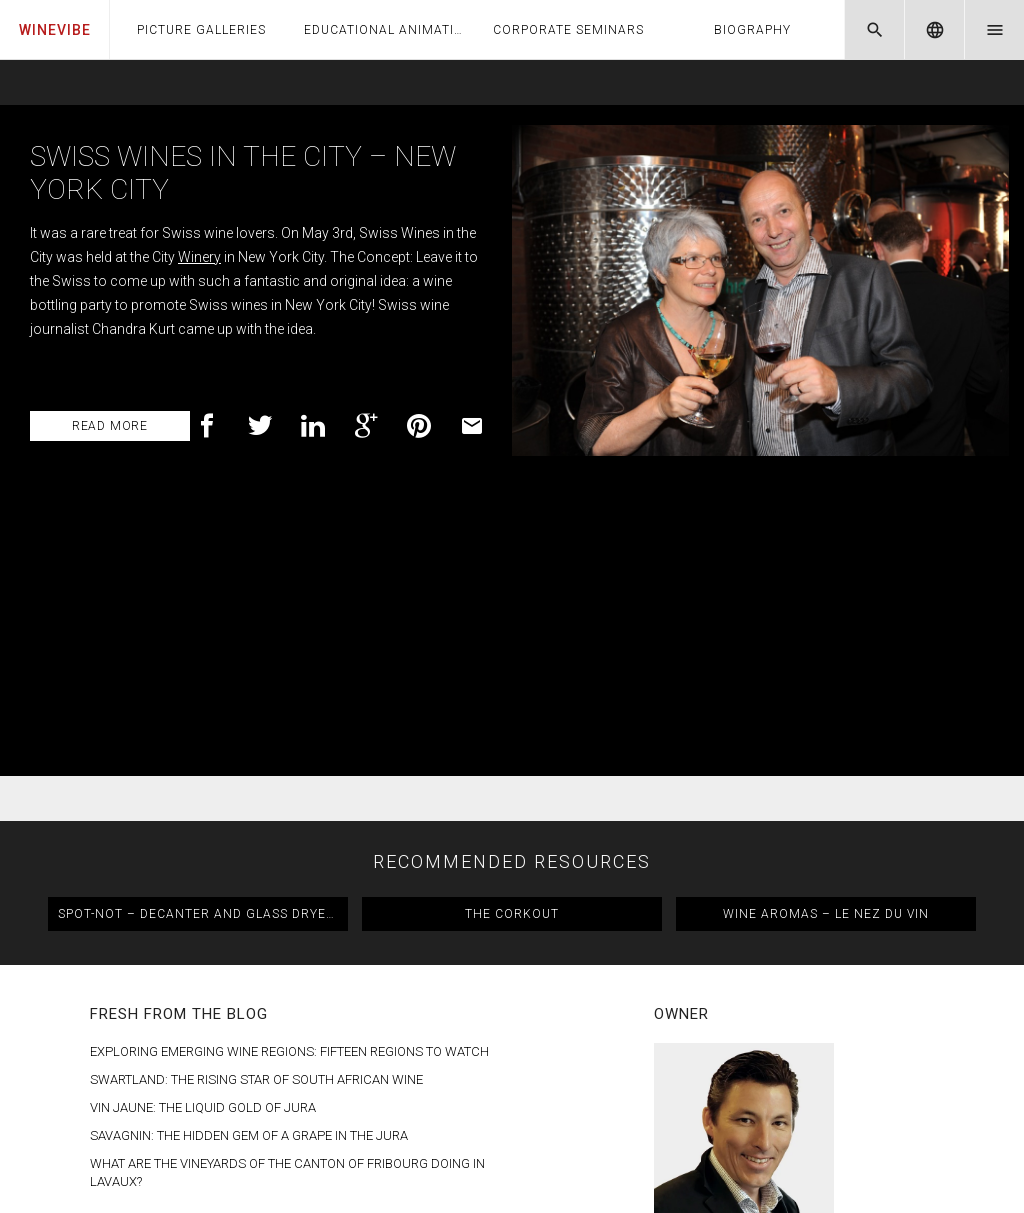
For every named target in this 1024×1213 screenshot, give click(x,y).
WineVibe (55, 30)
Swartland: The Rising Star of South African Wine (256, 808)
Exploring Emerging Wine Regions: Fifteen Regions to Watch (289, 780)
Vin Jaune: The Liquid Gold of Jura (203, 836)
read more (110, 426)
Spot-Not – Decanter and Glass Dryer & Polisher (203, 643)
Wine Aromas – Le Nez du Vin (826, 643)
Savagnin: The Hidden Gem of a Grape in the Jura (249, 864)
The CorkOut (512, 643)
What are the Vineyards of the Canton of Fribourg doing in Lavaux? (287, 901)
